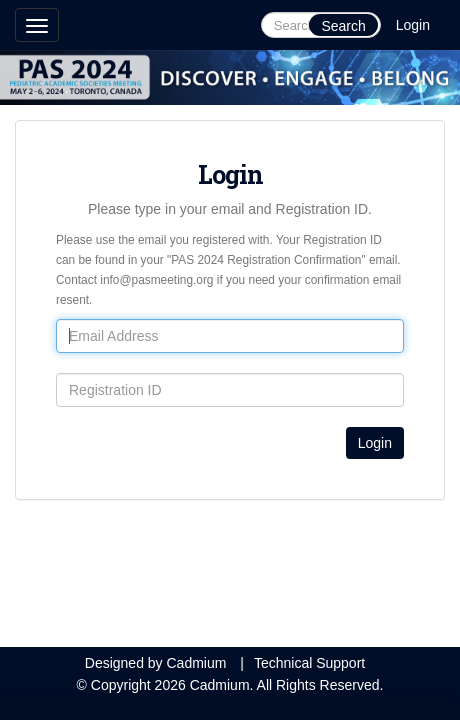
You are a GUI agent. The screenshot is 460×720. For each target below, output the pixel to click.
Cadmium (196, 663)
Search (343, 26)
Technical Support (309, 663)
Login (413, 25)
